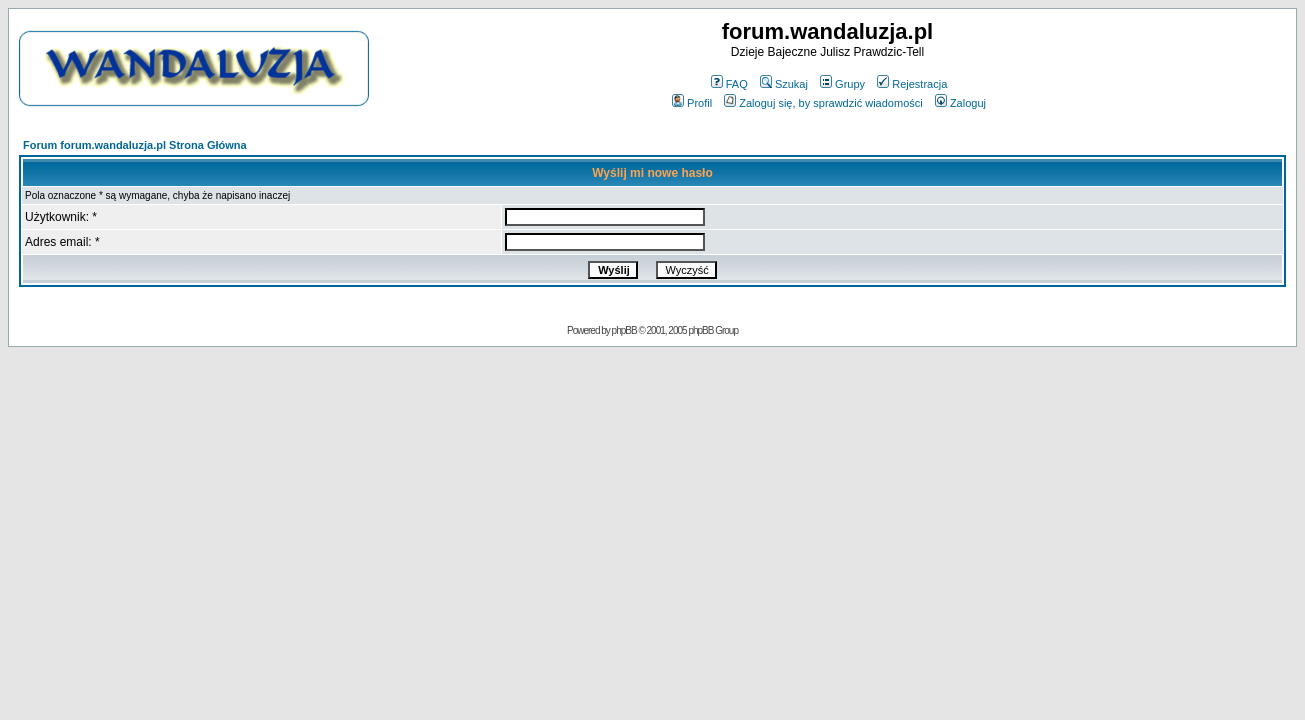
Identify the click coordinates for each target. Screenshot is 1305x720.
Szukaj (784, 84)
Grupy (842, 84)
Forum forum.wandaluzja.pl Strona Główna (135, 145)
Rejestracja (912, 84)
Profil (692, 103)
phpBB (624, 330)
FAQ (729, 84)
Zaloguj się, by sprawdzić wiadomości (823, 103)
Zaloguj (960, 103)
